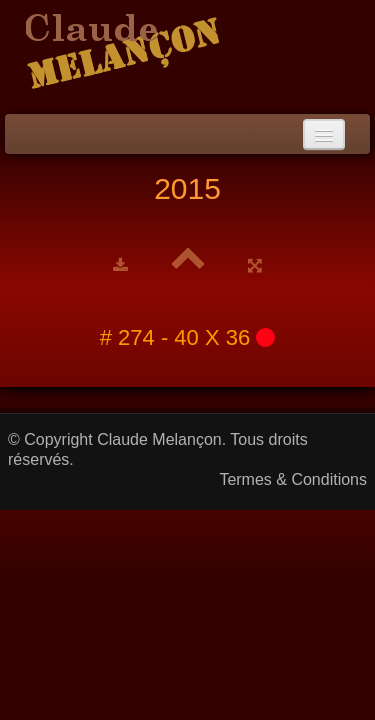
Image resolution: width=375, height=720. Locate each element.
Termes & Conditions (293, 479)
